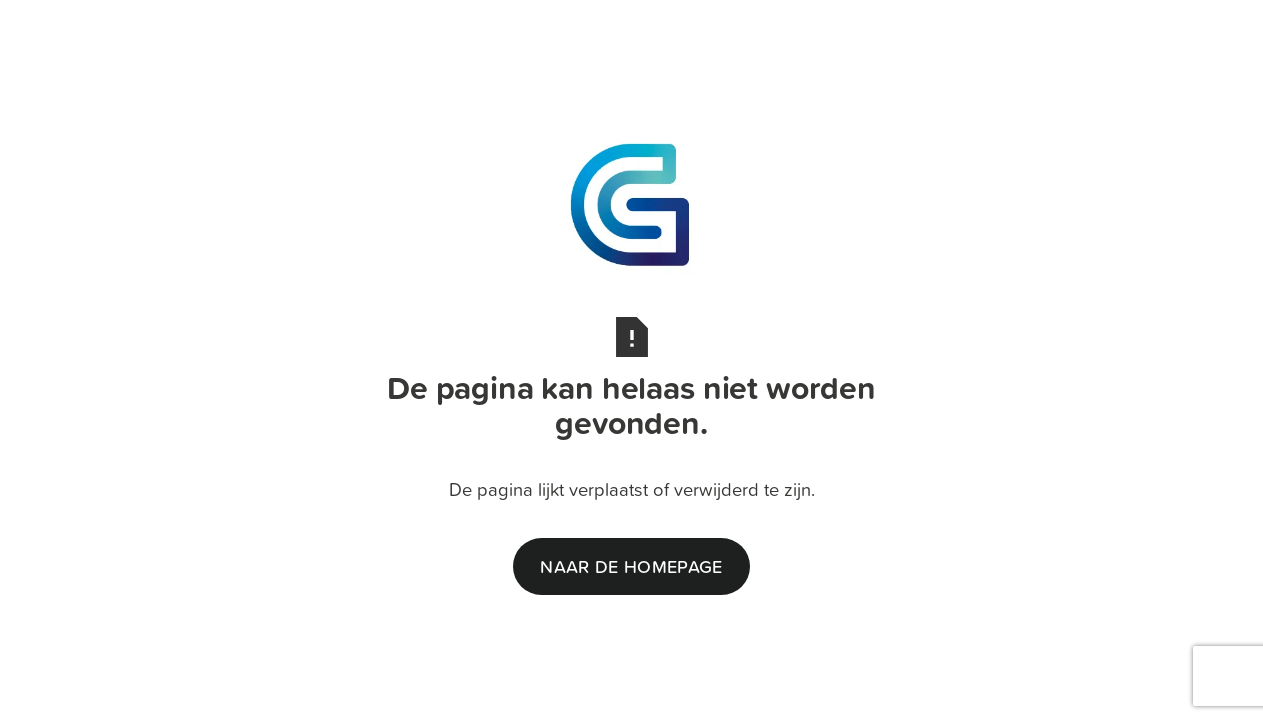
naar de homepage (631, 566)
